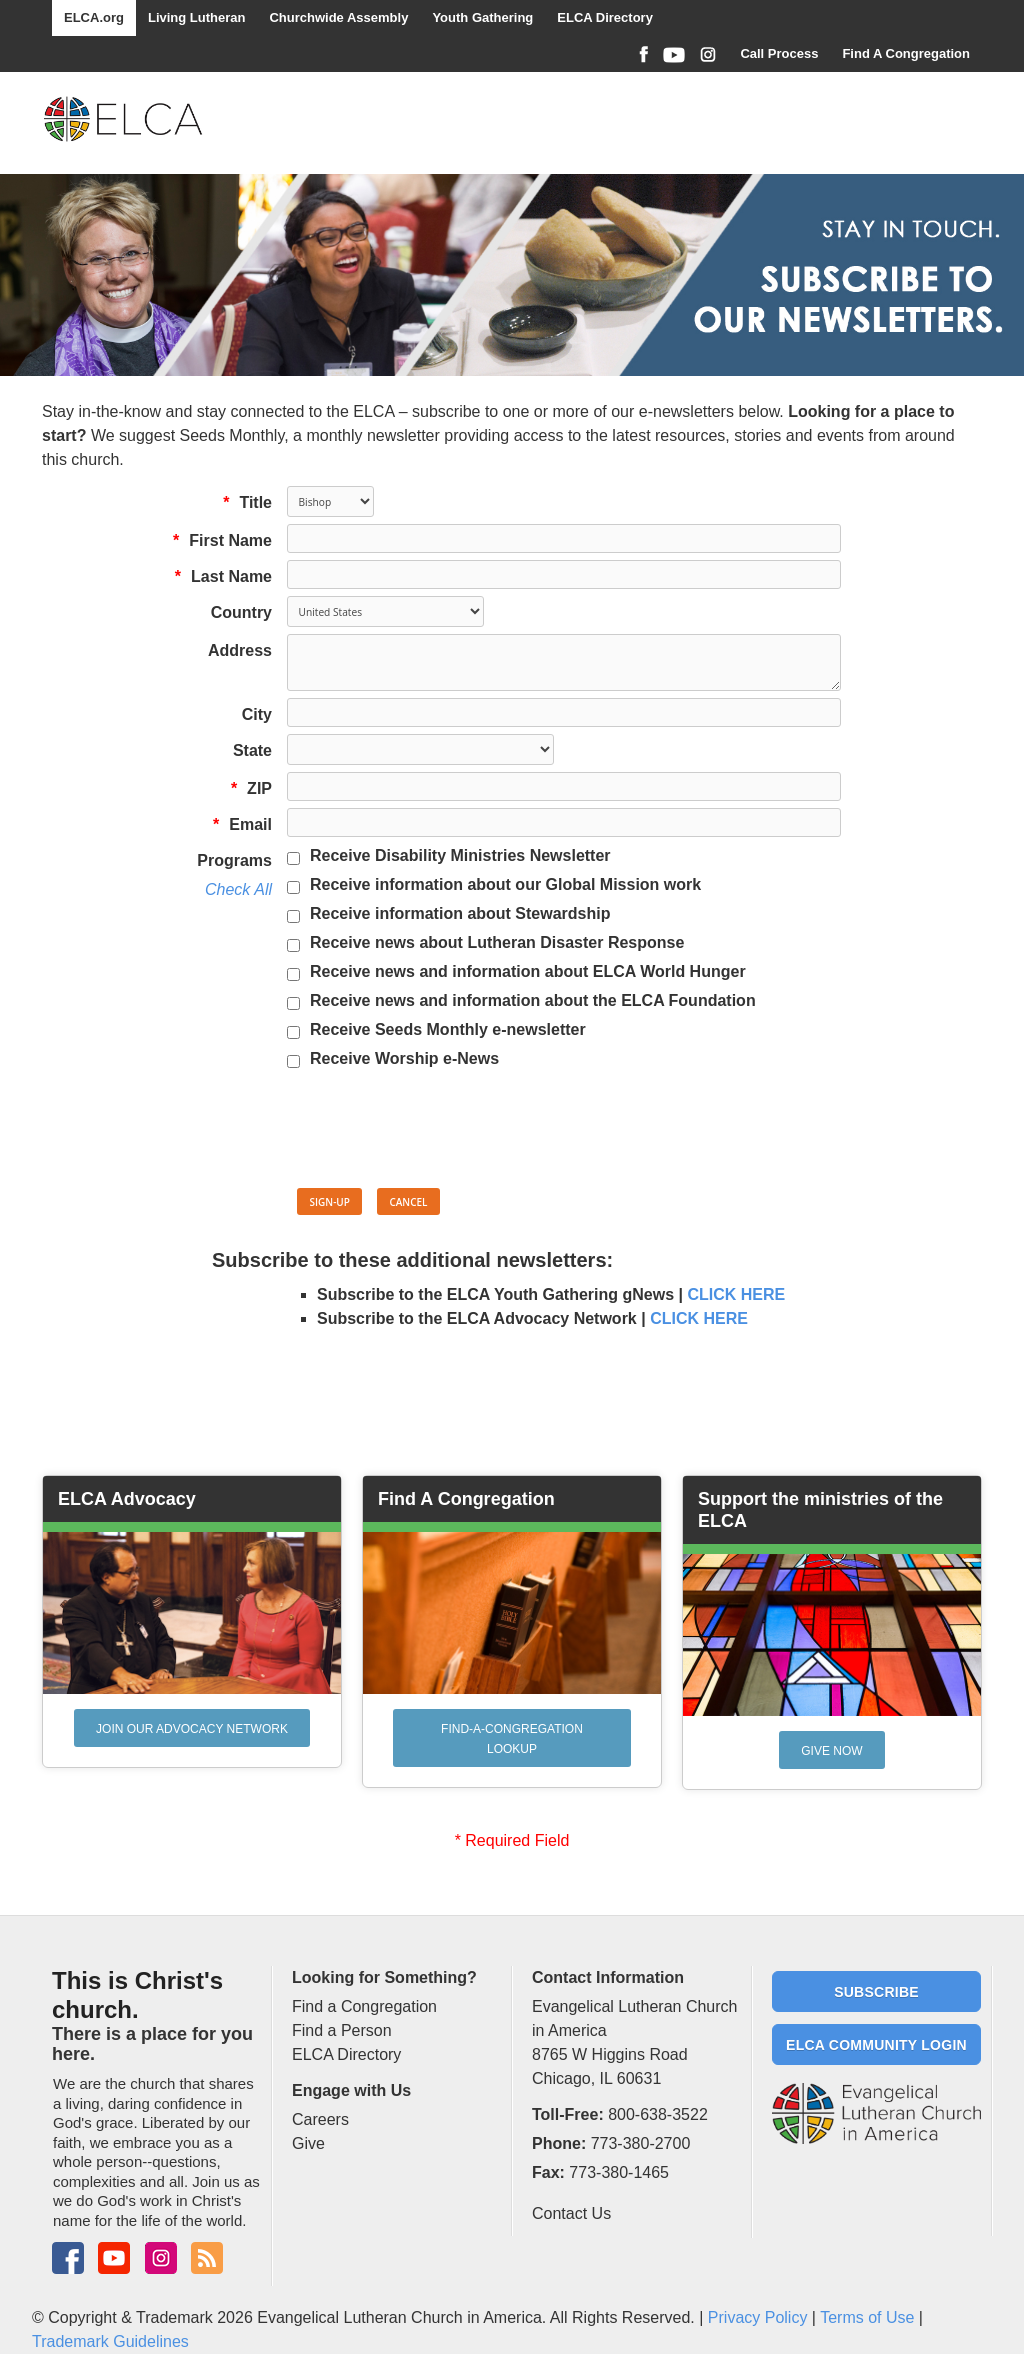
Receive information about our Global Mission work (505, 884)
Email (237, 824)
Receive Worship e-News (404, 1058)
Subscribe (876, 1992)
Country (241, 612)
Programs (234, 860)
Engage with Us (351, 2090)
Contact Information (608, 1977)
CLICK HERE (736, 1294)
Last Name (218, 576)
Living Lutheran (197, 17)
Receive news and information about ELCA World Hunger (528, 971)
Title (242, 502)
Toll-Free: (568, 2114)
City (257, 714)
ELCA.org (94, 17)
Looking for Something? (384, 1977)
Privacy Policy (758, 2317)
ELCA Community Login (876, 2045)
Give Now (831, 1751)
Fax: (548, 2172)
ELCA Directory (605, 17)
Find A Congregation (906, 53)
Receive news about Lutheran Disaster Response (497, 942)
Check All (238, 889)
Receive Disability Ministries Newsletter (460, 855)
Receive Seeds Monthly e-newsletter (448, 1029)
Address (240, 650)
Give (308, 2143)
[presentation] (439, 1132)
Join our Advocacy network (192, 1729)
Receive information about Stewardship (460, 913)
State (252, 750)
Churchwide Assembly (338, 17)
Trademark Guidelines (110, 2341)
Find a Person (342, 2030)
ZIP (246, 788)
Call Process (779, 53)
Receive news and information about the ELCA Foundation (533, 1000)
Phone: (559, 2143)
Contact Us (571, 2213)
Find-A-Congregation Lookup (512, 1739)
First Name (217, 540)
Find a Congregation (364, 2006)
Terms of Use (867, 2317)
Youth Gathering (482, 17)
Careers (320, 2119)
